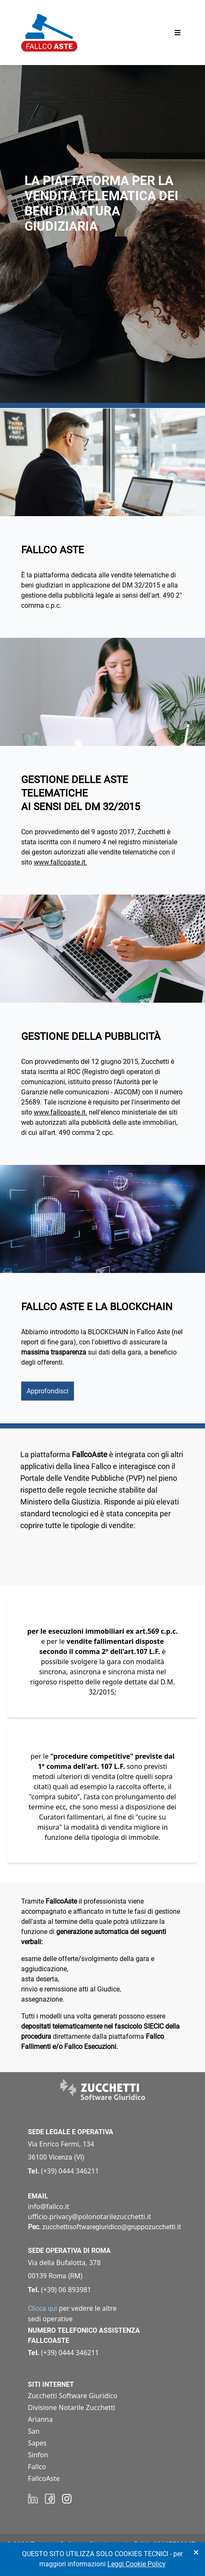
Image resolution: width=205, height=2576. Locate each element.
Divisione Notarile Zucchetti (71, 2407)
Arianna (40, 2419)
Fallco (37, 2466)
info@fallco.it (48, 2206)
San (34, 2431)
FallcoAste (44, 2478)
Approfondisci (47, 1391)
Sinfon (38, 2454)
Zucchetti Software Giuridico (73, 2395)
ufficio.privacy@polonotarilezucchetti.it (89, 2216)
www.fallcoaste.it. (60, 862)
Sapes (37, 2443)
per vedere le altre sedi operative (72, 2313)
